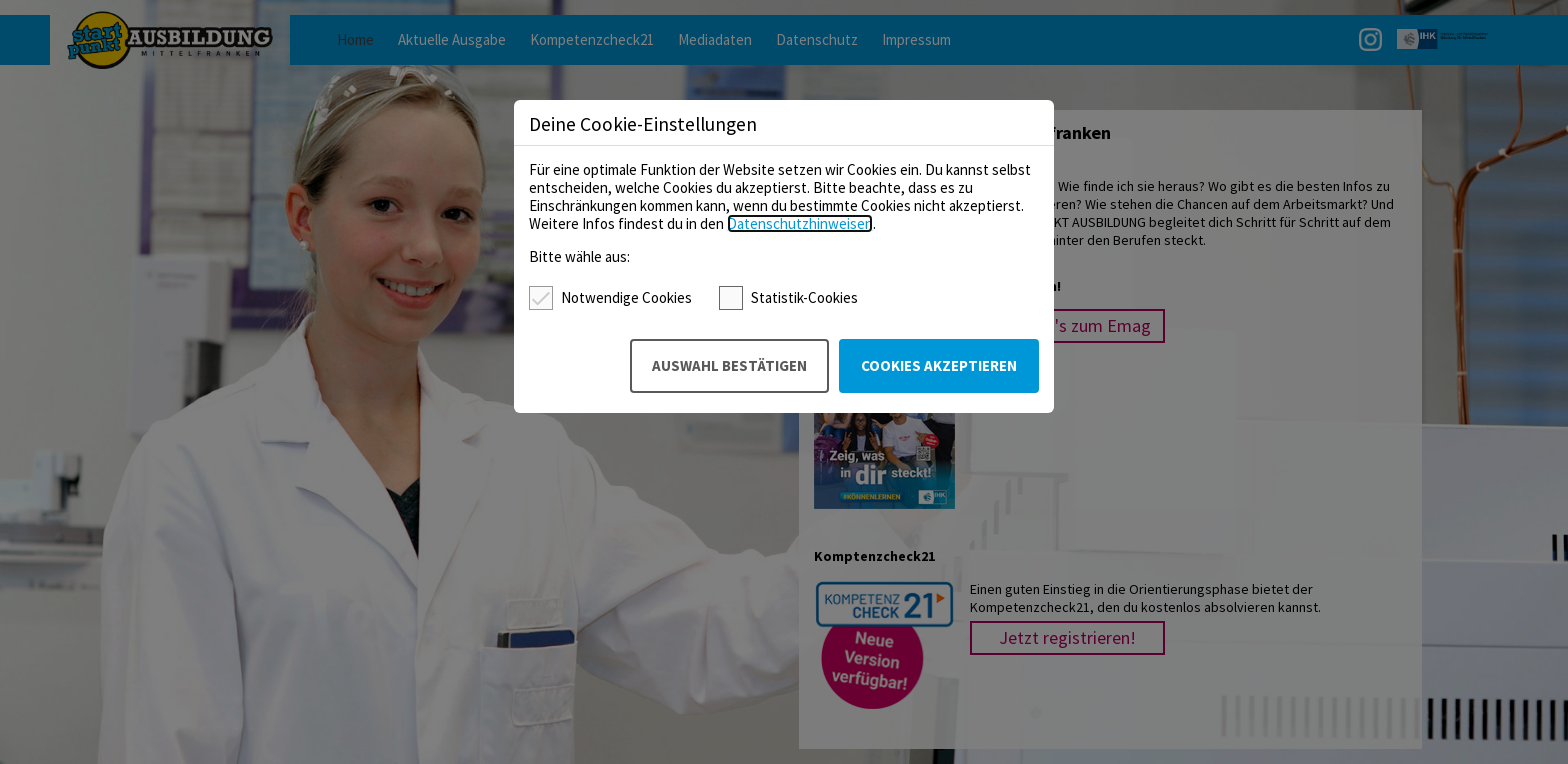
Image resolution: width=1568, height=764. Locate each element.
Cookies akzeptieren (939, 365)
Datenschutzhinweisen (800, 223)
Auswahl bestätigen (729, 365)
